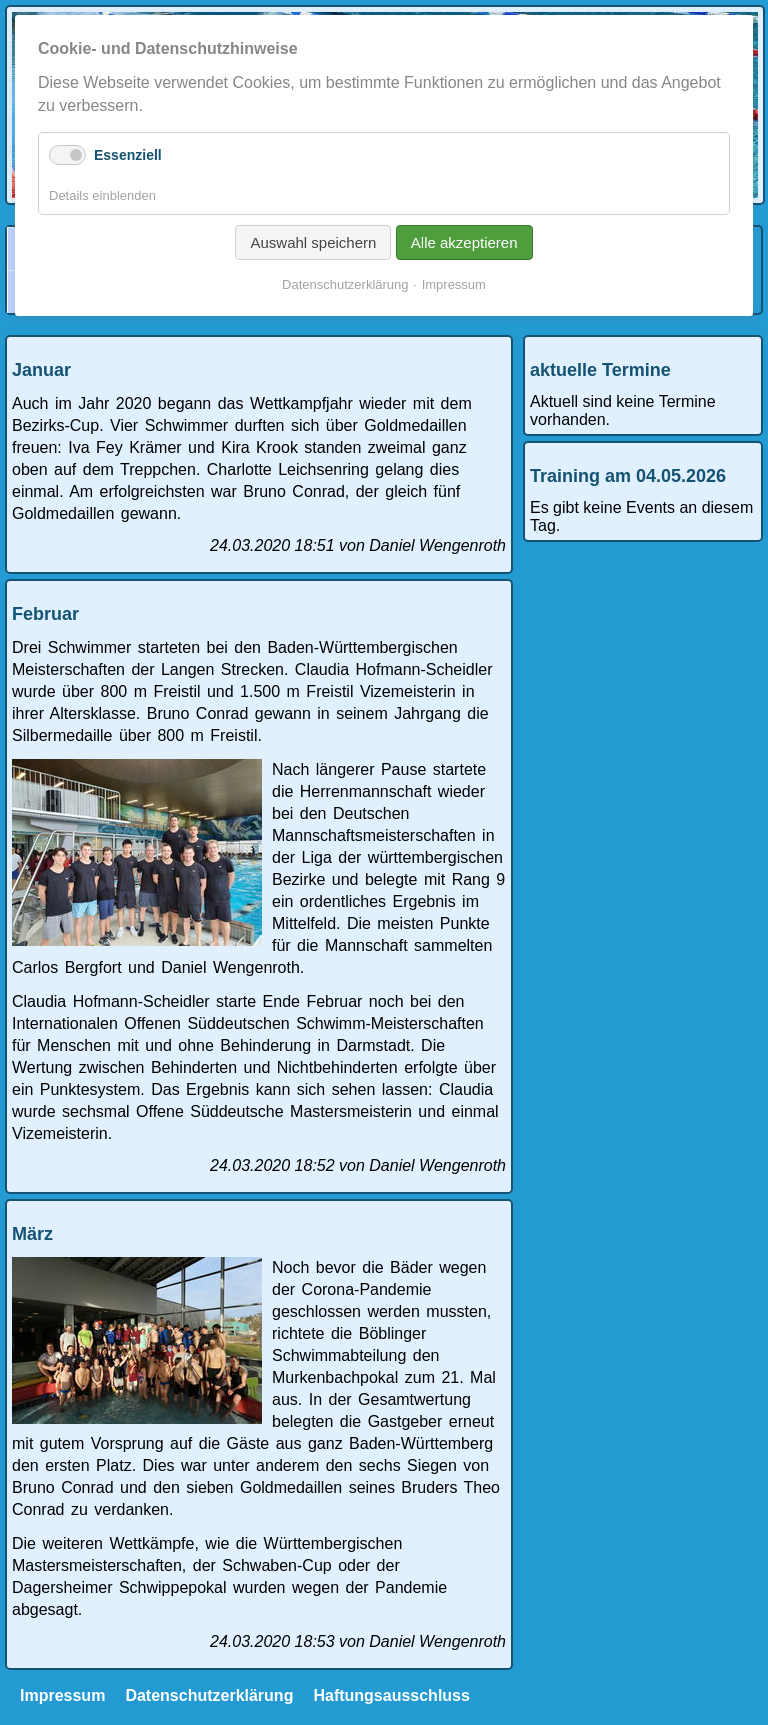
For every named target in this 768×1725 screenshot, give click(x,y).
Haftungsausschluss (391, 1695)
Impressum (62, 1695)
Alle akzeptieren (464, 242)
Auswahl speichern (313, 242)
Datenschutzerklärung (209, 1695)
